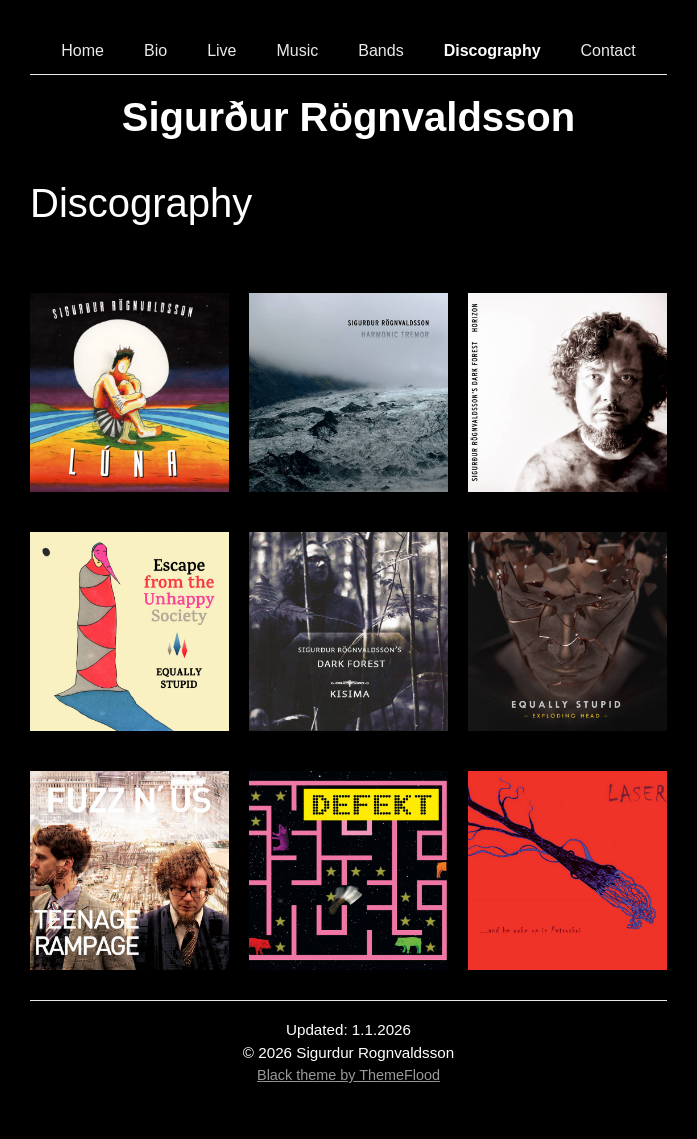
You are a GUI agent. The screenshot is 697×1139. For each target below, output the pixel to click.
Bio (155, 50)
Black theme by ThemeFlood (348, 1075)
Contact (608, 50)
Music (297, 50)
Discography (492, 50)
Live (221, 50)
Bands (380, 50)
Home (82, 50)
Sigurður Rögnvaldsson (348, 117)
